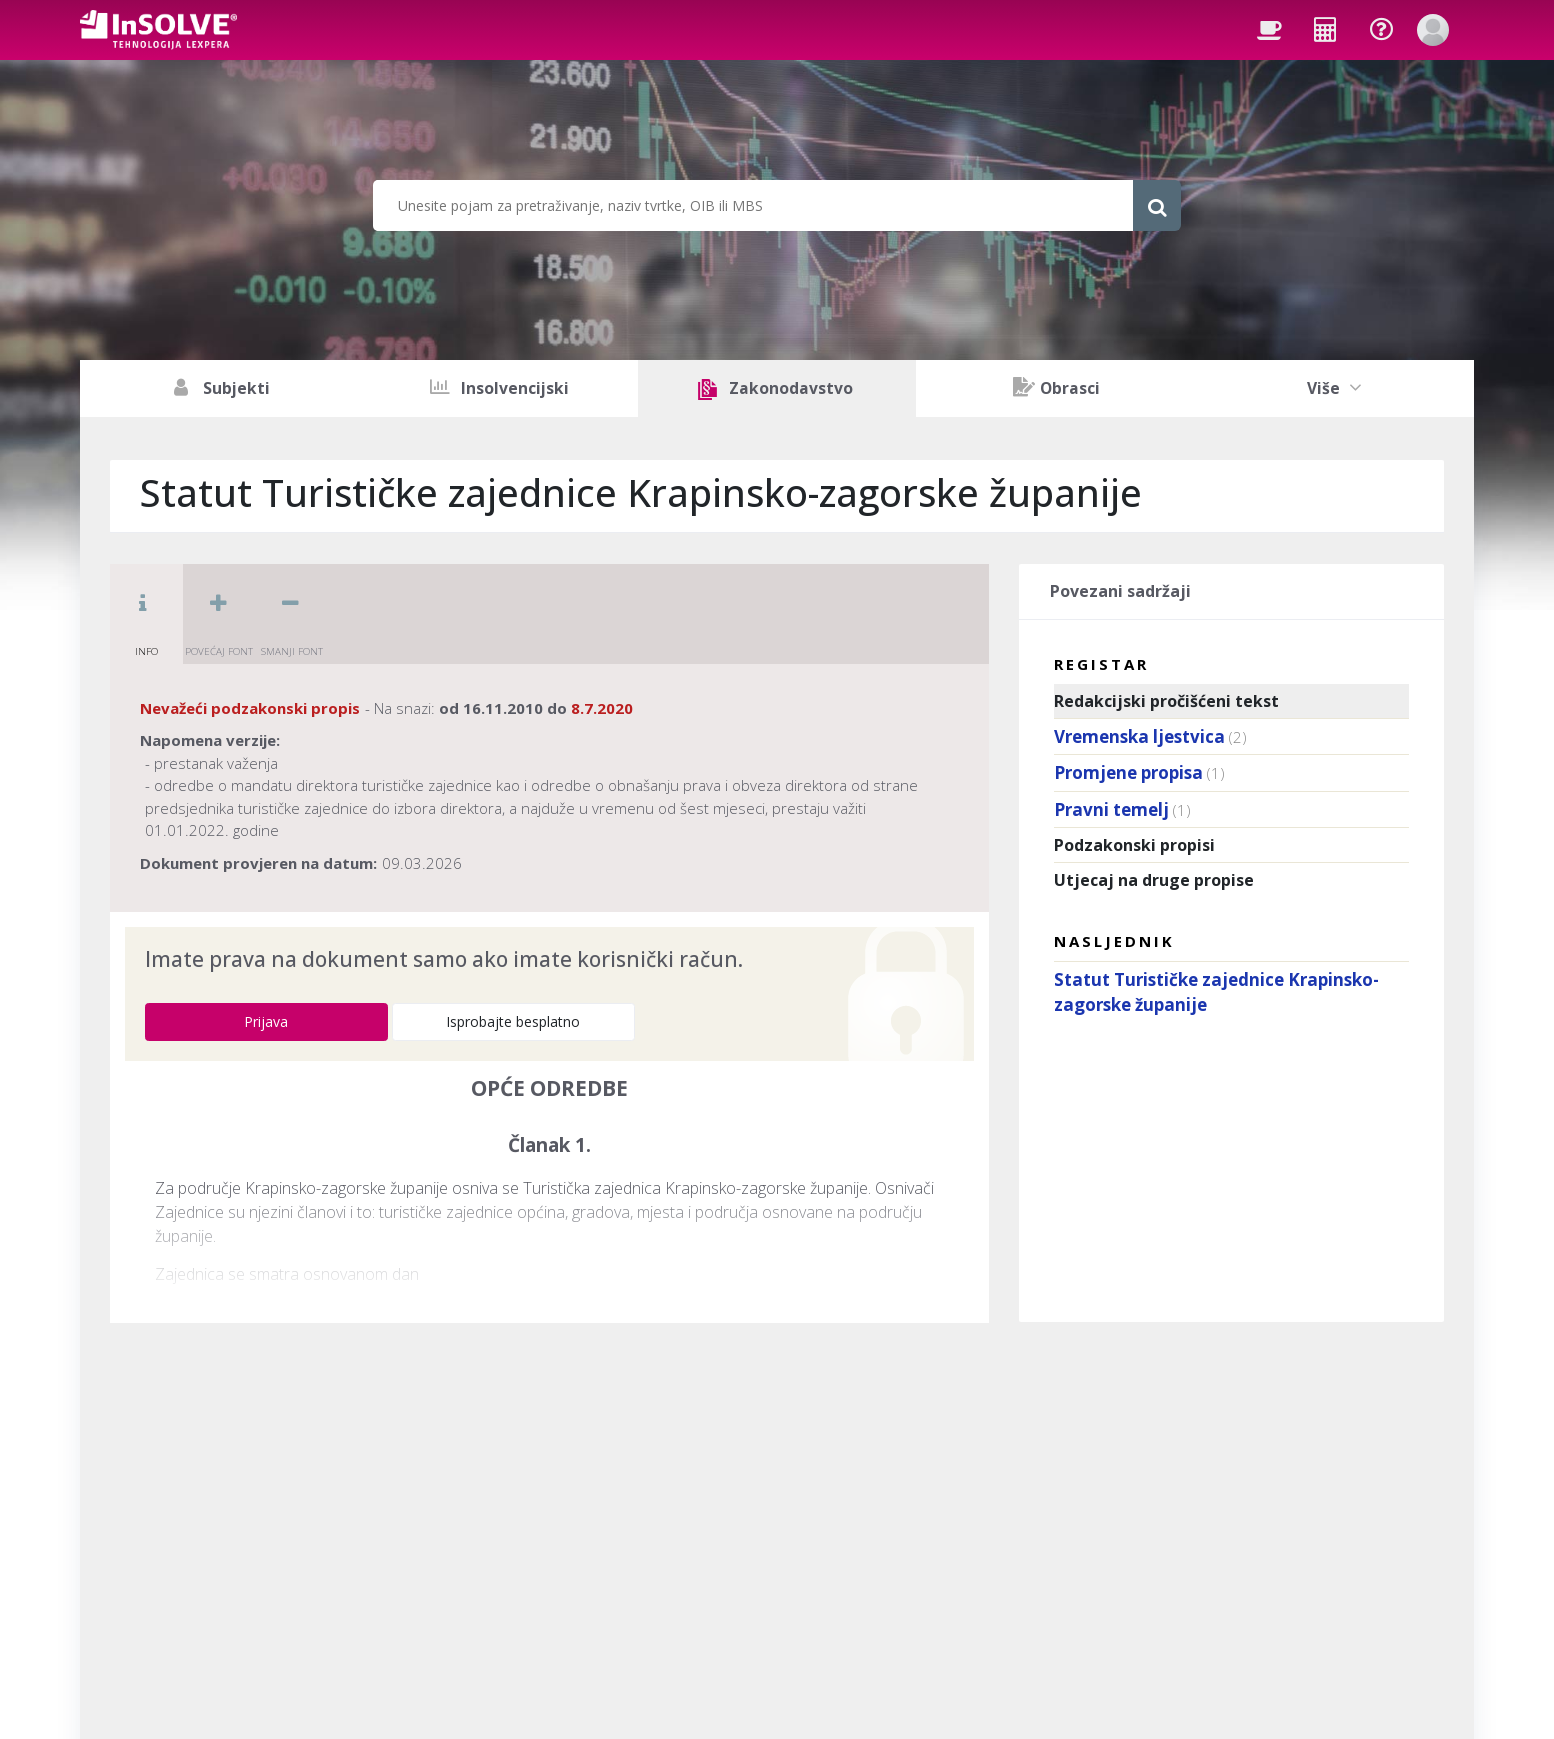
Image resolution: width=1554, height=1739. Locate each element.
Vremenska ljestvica (1139, 736)
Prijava (266, 1021)
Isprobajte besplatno (513, 1021)
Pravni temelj (1111, 809)
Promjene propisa (1128, 772)
